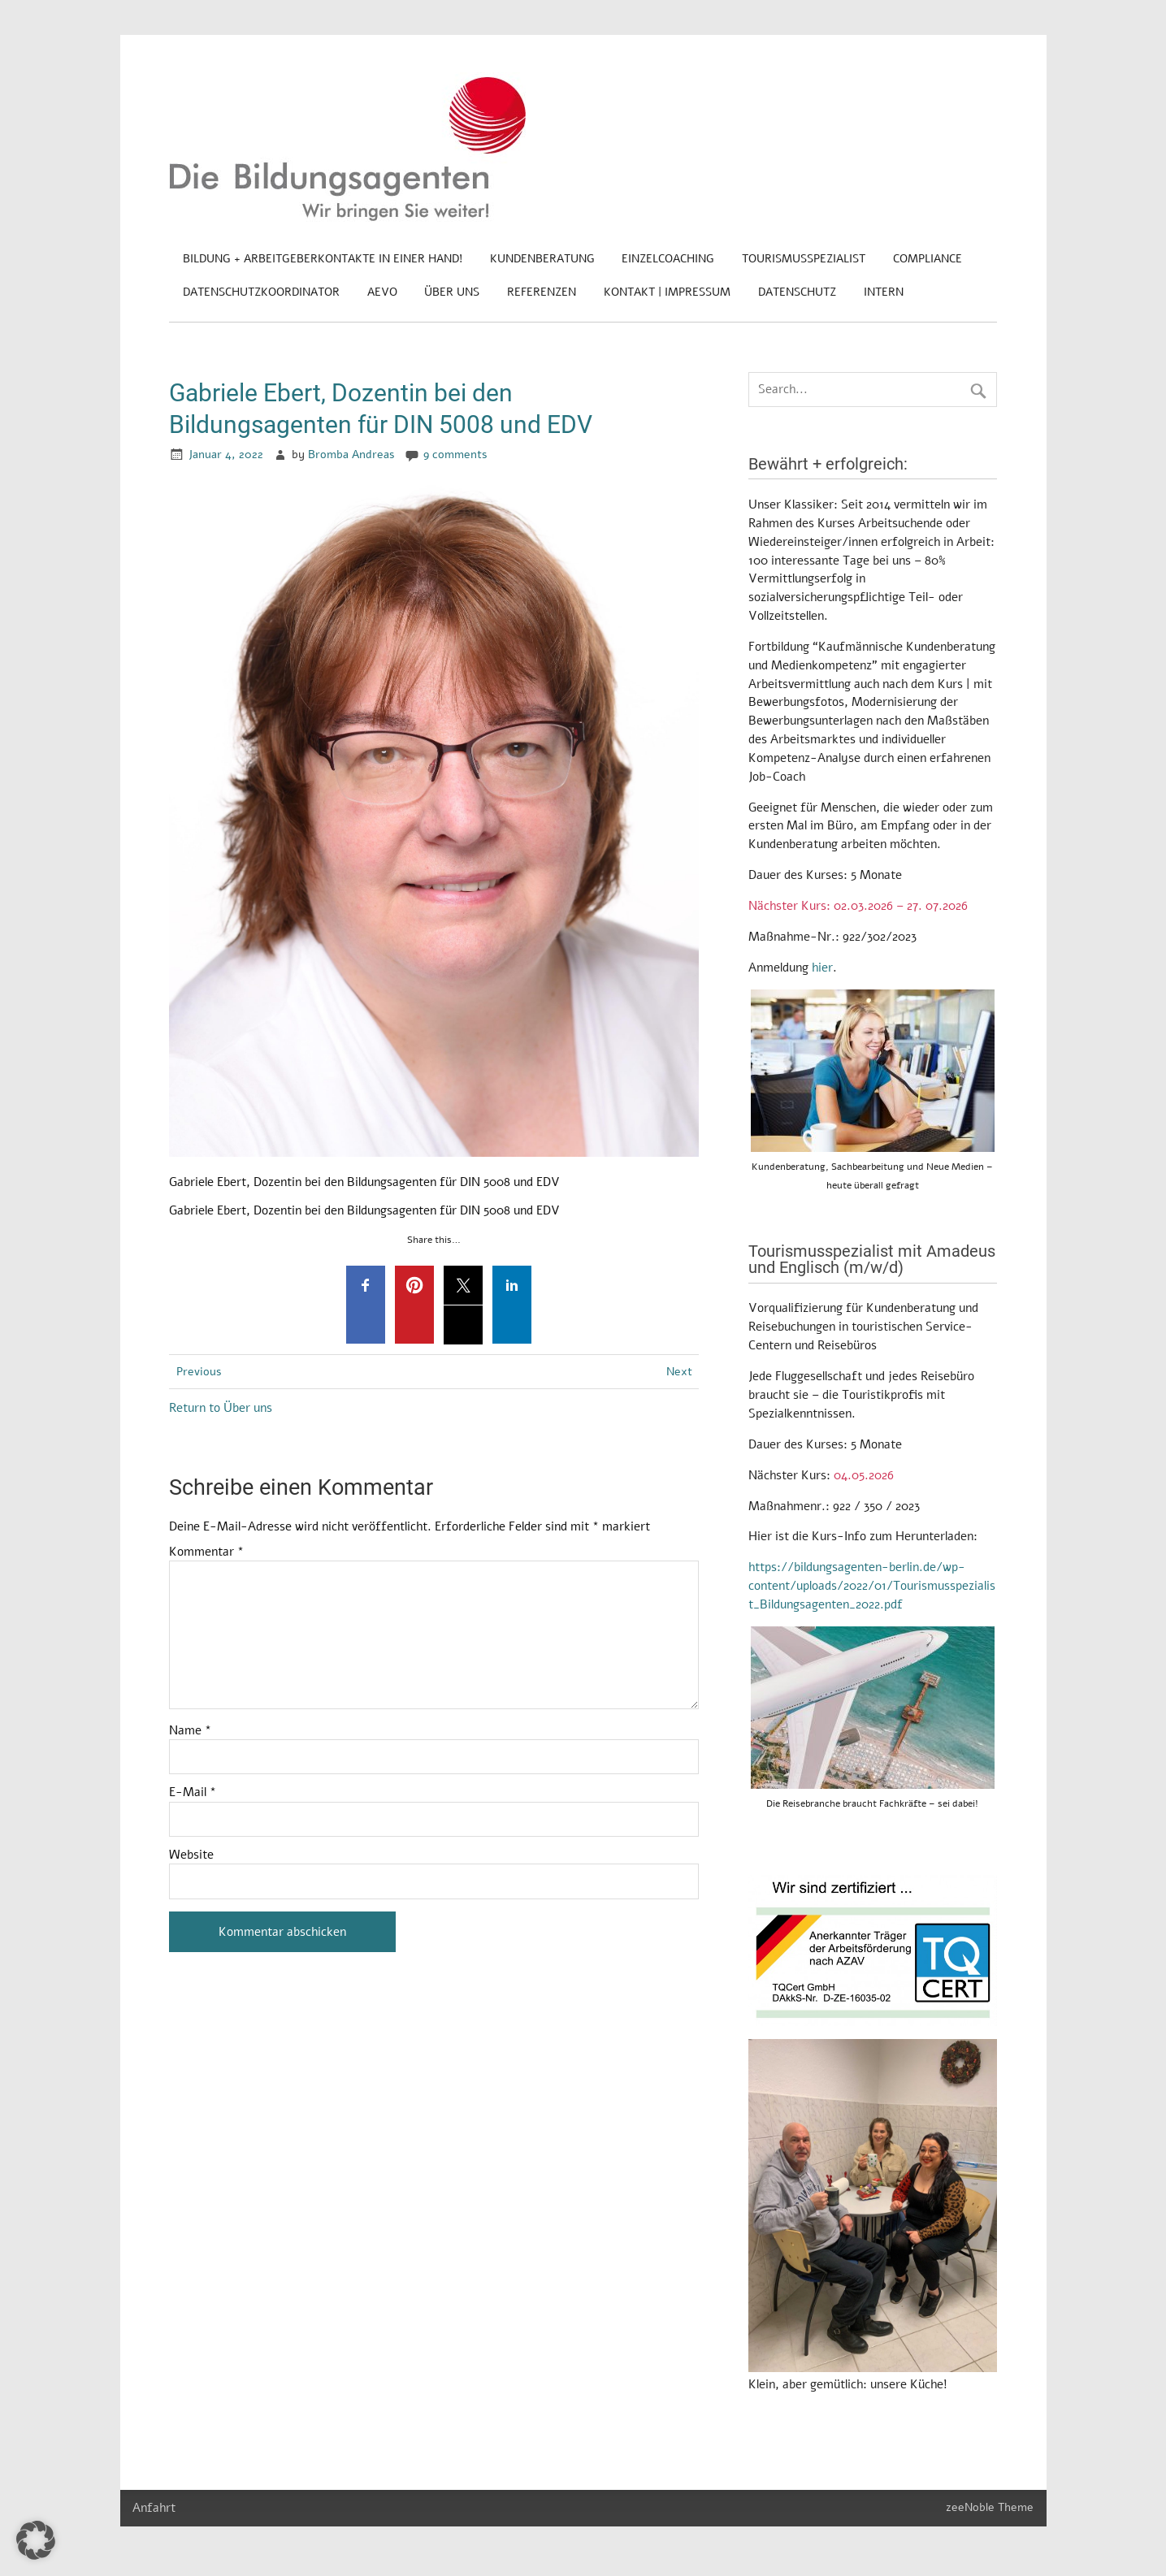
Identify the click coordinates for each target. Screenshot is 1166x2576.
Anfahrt (154, 2508)
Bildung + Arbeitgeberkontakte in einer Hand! (322, 258)
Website (191, 1855)
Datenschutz (797, 292)
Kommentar (206, 1552)
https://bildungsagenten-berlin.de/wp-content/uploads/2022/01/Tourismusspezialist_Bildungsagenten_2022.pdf (871, 1586)
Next (679, 1371)
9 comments (455, 454)
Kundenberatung (542, 258)
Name (190, 1731)
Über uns (451, 292)
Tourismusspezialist (803, 258)
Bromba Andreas (351, 454)
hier (822, 967)
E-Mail (192, 1792)
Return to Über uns (220, 1408)
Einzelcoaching (668, 258)
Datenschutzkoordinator (261, 292)
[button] (36, 2540)
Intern (884, 292)
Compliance (927, 258)
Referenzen (541, 292)
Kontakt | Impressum (667, 292)
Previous (199, 1371)
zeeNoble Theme (990, 2507)
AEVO (382, 292)
